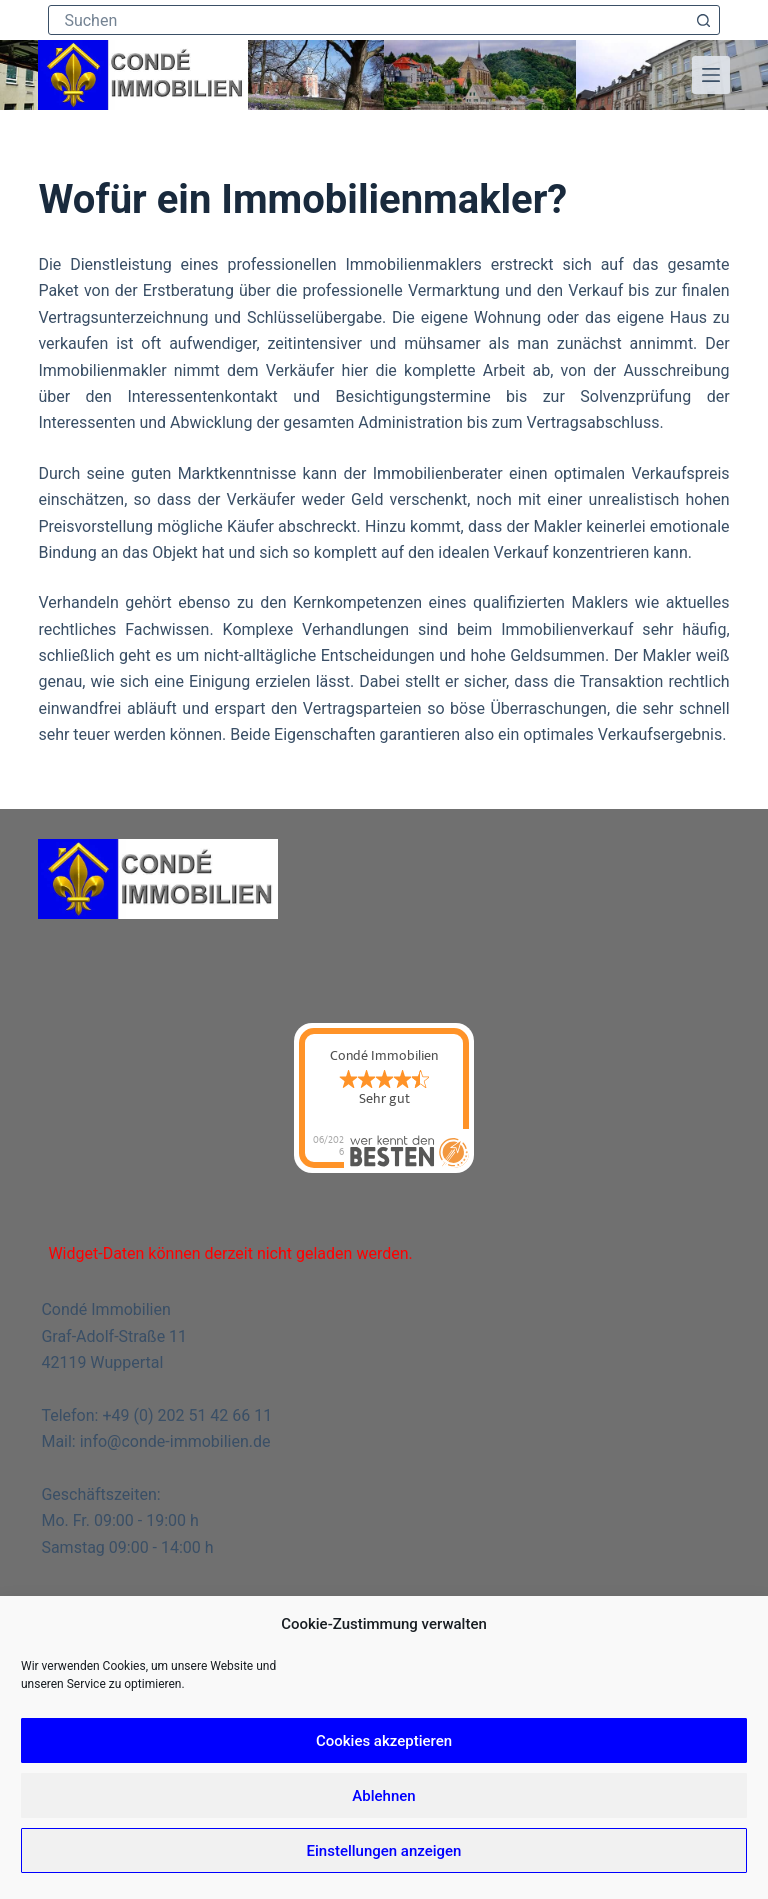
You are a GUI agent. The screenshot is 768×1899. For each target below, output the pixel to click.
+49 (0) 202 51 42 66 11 (187, 1415)
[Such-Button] (704, 20)
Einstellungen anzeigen (384, 1851)
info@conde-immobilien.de (175, 1441)
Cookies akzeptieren (384, 1741)
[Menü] (711, 75)
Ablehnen (383, 1796)
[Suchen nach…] (368, 20)
